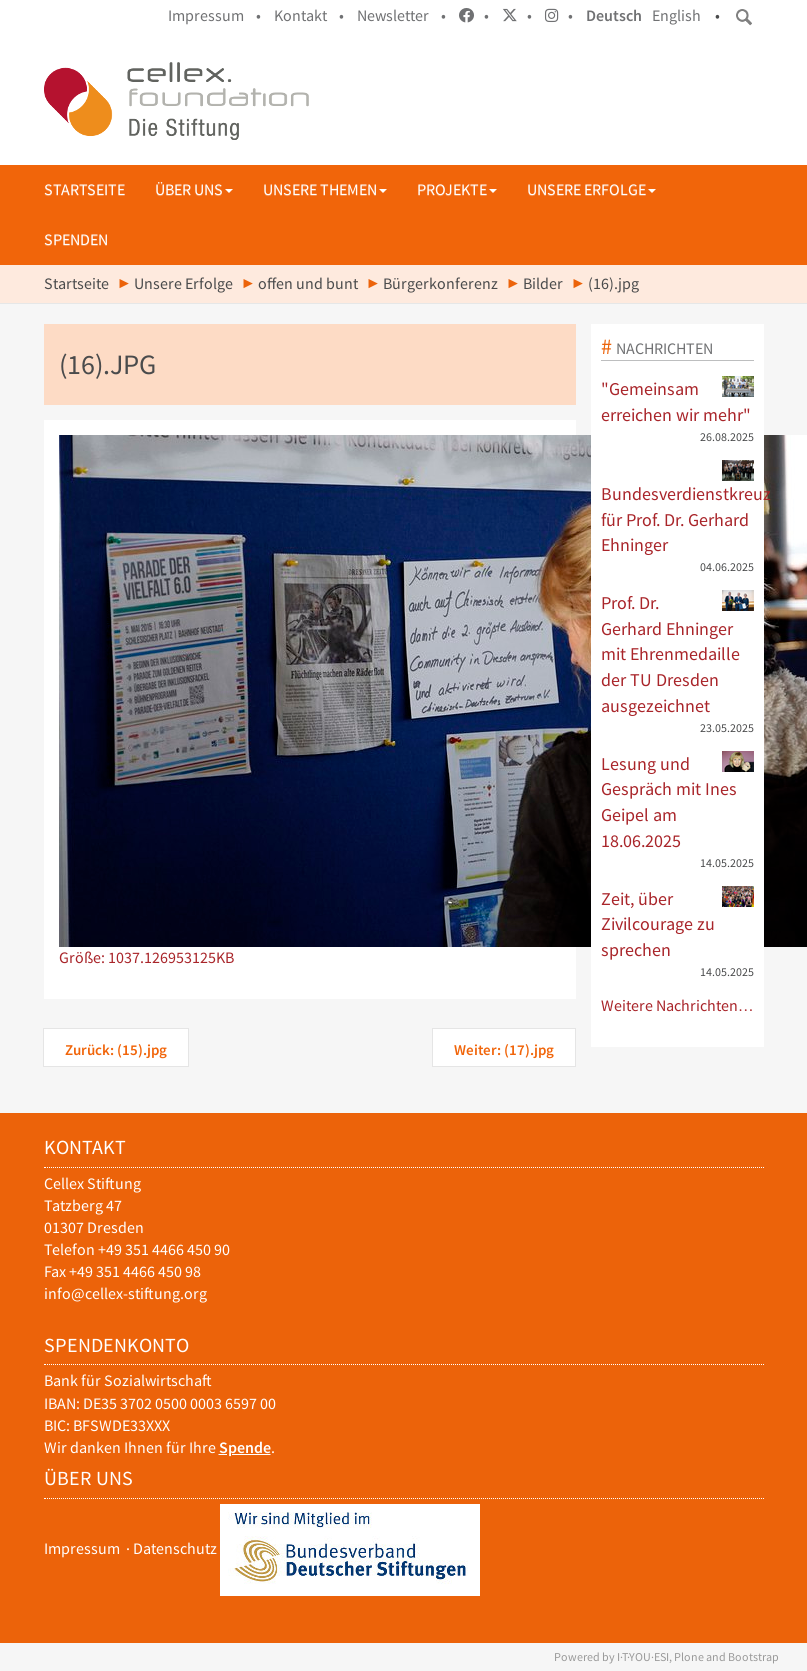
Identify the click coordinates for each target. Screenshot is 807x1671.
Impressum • (214, 15)
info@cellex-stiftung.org (125, 1293)
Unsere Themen (325, 189)
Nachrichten (664, 348)
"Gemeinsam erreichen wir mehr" (677, 401)
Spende (245, 1447)
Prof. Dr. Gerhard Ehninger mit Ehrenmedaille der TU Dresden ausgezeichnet (677, 653)
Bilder (543, 283)
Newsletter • (401, 15)
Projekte (457, 189)
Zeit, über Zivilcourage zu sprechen (677, 923)
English (676, 15)
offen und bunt (308, 283)
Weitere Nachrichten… (677, 1005)
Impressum (82, 1548)
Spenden (76, 239)
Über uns (194, 189)
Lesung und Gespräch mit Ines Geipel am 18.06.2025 (677, 801)
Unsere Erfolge (591, 189)
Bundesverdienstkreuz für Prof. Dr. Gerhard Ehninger (677, 508)
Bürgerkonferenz (440, 283)
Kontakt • (309, 15)
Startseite (84, 189)
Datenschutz (175, 1548)
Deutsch (614, 15)
